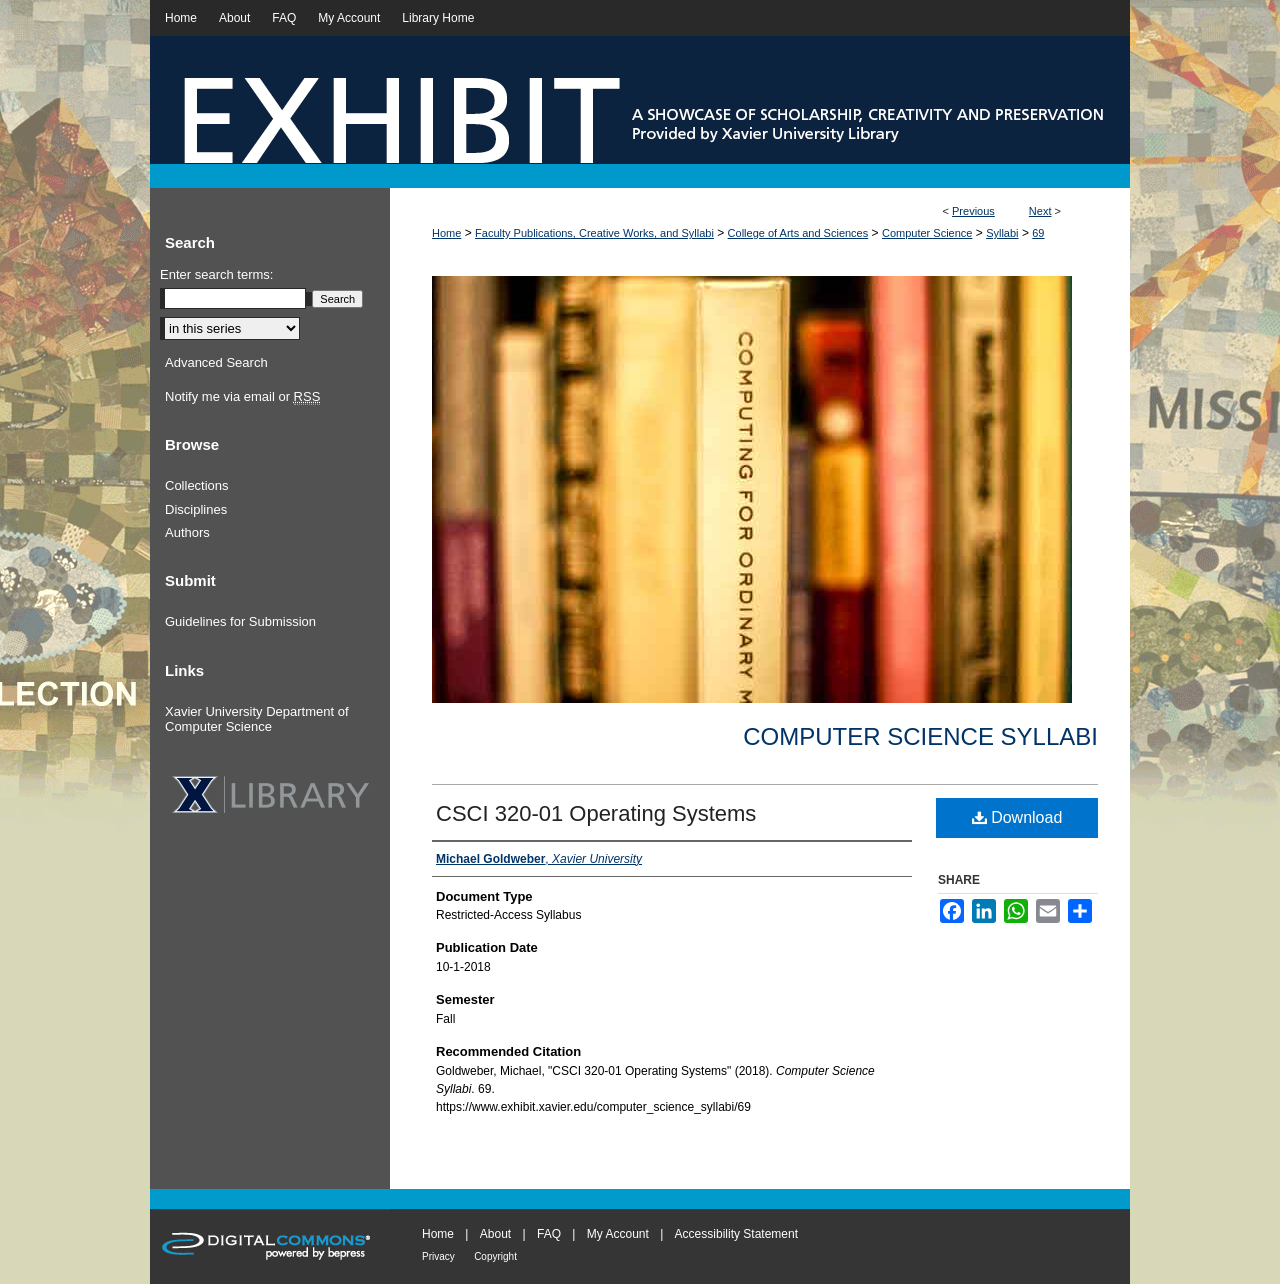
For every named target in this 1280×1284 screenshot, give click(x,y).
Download (1017, 817)
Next (1040, 211)
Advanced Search (216, 362)
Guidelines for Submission (240, 621)
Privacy (438, 1256)
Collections (197, 485)
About (495, 1234)
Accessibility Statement (736, 1234)
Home (446, 233)
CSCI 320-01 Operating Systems (596, 813)
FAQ (549, 1234)
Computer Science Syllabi (920, 736)
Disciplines (196, 509)
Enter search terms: (216, 274)
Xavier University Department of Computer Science (257, 719)
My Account (618, 1234)
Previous (973, 211)
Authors (187, 532)
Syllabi (1002, 233)
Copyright (495, 1256)
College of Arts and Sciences (798, 233)
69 (1038, 233)
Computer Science (927, 233)
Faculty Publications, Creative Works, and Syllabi (594, 233)
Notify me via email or (242, 397)
